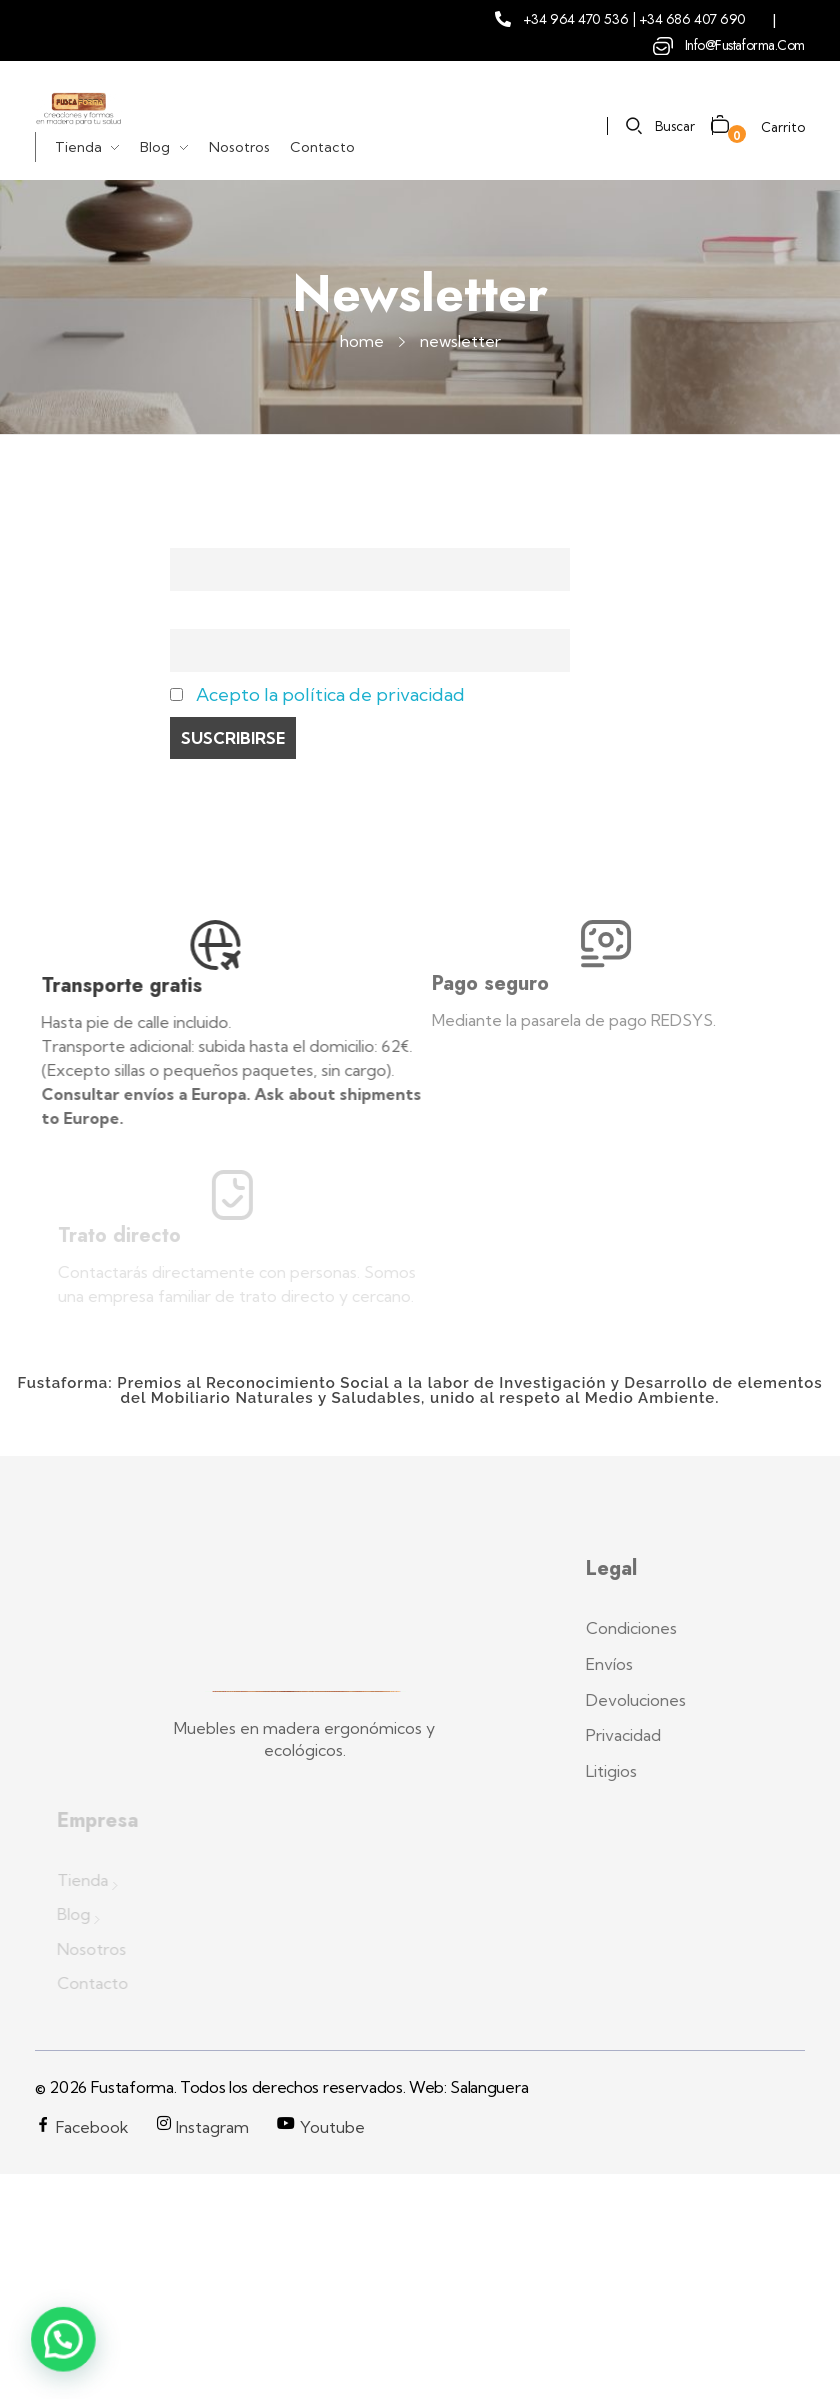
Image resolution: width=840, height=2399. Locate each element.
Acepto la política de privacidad (330, 694)
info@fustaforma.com (745, 45)
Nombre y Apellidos (255, 532)
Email (192, 613)
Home (362, 341)
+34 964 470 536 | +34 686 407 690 (634, 19)
